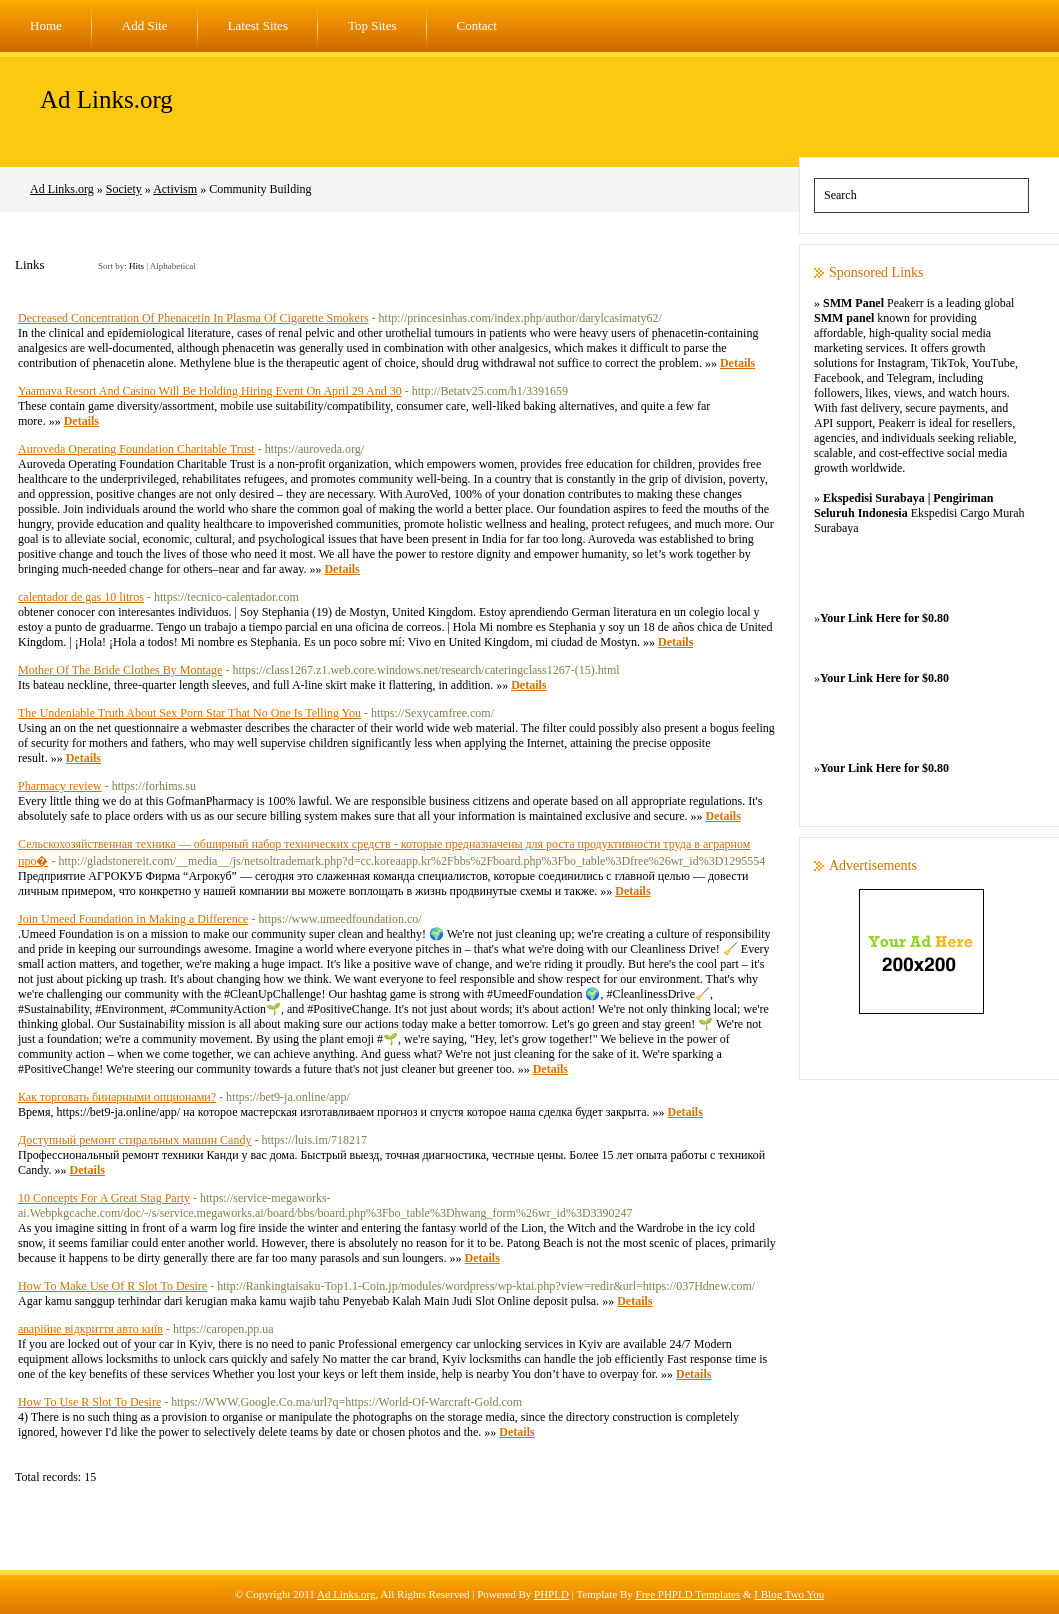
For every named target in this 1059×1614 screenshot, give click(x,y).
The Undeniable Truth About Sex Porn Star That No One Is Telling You (189, 713)
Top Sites (372, 25)
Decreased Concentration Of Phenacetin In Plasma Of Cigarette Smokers (193, 318)
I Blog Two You (789, 1594)
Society (124, 189)
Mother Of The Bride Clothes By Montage (120, 670)
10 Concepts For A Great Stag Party (104, 1198)
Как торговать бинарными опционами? (117, 1097)
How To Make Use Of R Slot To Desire (112, 1286)
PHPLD (551, 1594)
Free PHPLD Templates (688, 1594)
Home (46, 25)
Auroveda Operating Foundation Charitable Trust (136, 449)
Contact (477, 25)
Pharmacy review (60, 786)
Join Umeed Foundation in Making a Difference (133, 919)
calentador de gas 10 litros (81, 597)
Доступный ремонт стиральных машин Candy (134, 1140)
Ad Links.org (106, 99)
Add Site (145, 25)
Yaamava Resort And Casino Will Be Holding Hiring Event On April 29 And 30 (210, 391)
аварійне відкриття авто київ (90, 1329)
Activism (175, 189)
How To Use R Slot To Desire (89, 1402)
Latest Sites (258, 25)
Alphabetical (173, 266)
